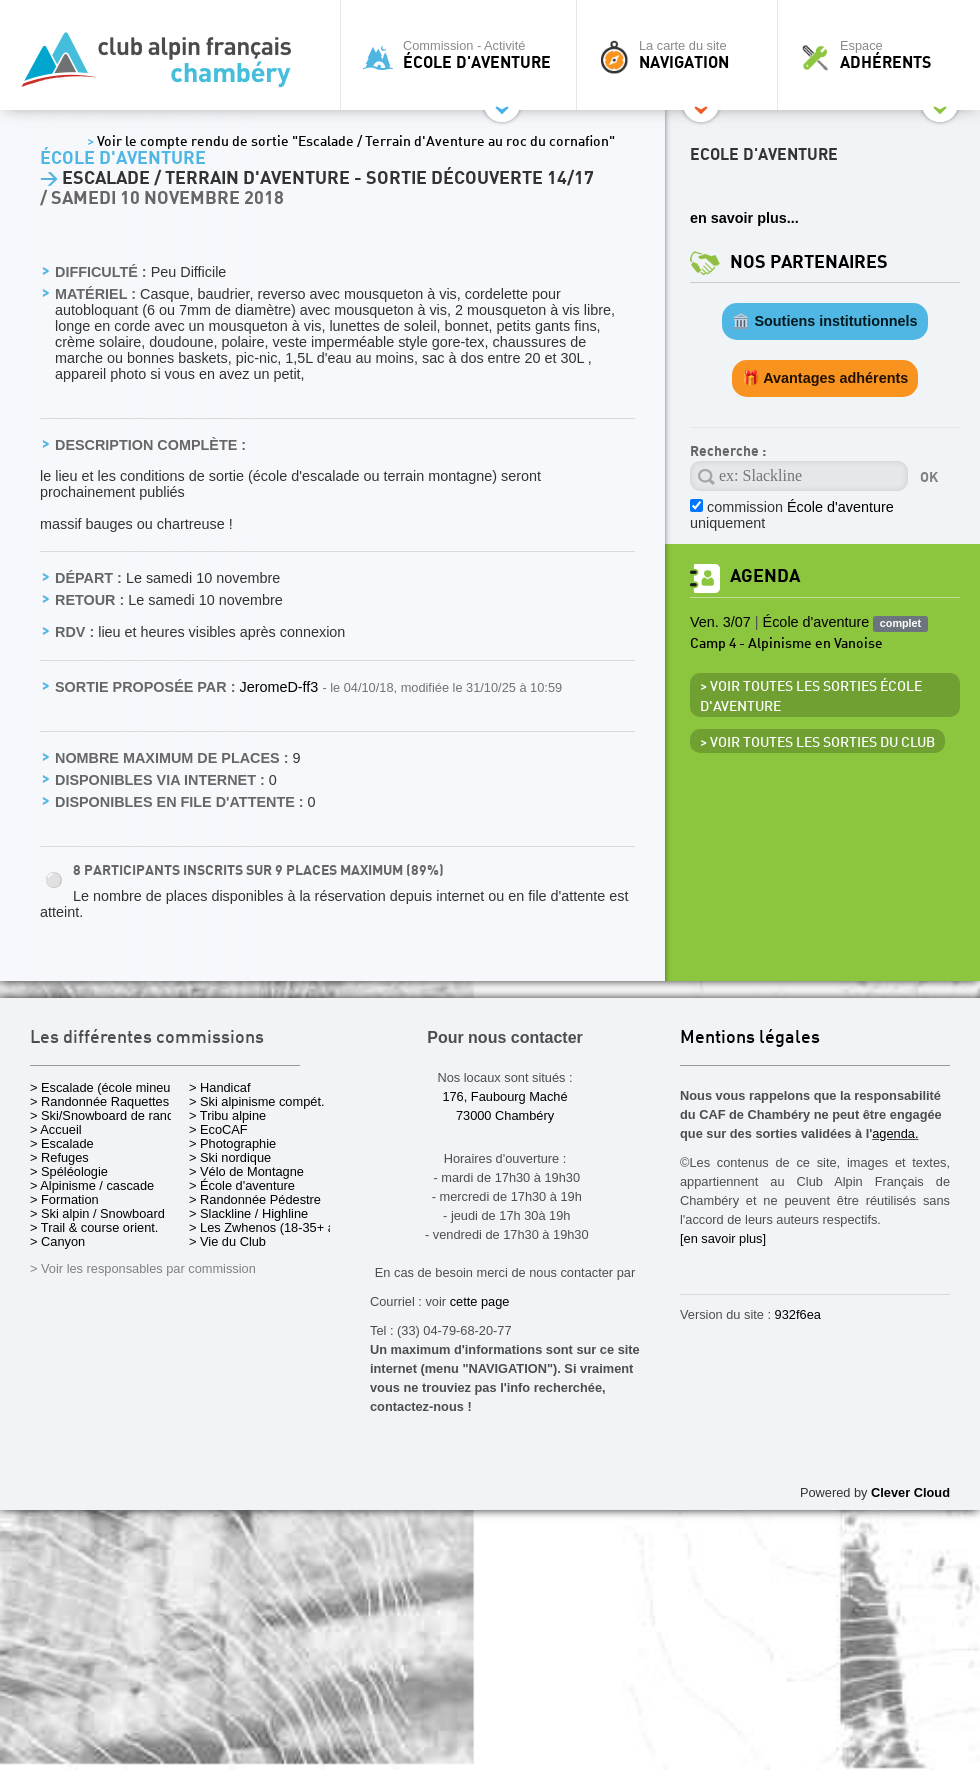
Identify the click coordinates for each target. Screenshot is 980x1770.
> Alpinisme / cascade (92, 1185)
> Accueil (56, 1129)
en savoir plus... (744, 218)
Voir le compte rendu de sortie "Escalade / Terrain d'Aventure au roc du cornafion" (351, 142)
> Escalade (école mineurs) (107, 1087)
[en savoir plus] (723, 1238)
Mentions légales (750, 1038)
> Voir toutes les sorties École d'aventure (811, 697)
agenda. (895, 1133)
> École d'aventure (242, 1185)
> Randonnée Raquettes (99, 1101)
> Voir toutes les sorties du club (817, 743)
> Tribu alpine (227, 1115)
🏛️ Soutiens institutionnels (824, 321)
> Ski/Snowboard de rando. (107, 1115)
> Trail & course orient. (94, 1227)
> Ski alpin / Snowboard (97, 1213)
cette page (480, 1301)
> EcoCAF (218, 1129)
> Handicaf (220, 1087)
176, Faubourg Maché (504, 1096)
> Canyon (57, 1241)
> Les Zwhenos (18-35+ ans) (271, 1227)
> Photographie (232, 1143)
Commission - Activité (463, 55)
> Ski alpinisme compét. (257, 1101)
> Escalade (62, 1143)
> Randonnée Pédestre (255, 1199)
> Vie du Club (227, 1241)
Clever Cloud (910, 1492)
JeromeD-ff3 (280, 687)
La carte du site (682, 55)
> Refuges (59, 1157)
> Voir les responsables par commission (143, 1268)
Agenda (765, 576)
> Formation (64, 1199)
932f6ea (798, 1314)
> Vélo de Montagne (246, 1171)
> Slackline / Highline (248, 1213)
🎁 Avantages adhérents (825, 378)
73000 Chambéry (505, 1115)
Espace (884, 55)
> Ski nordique (230, 1157)
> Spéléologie (69, 1171)
